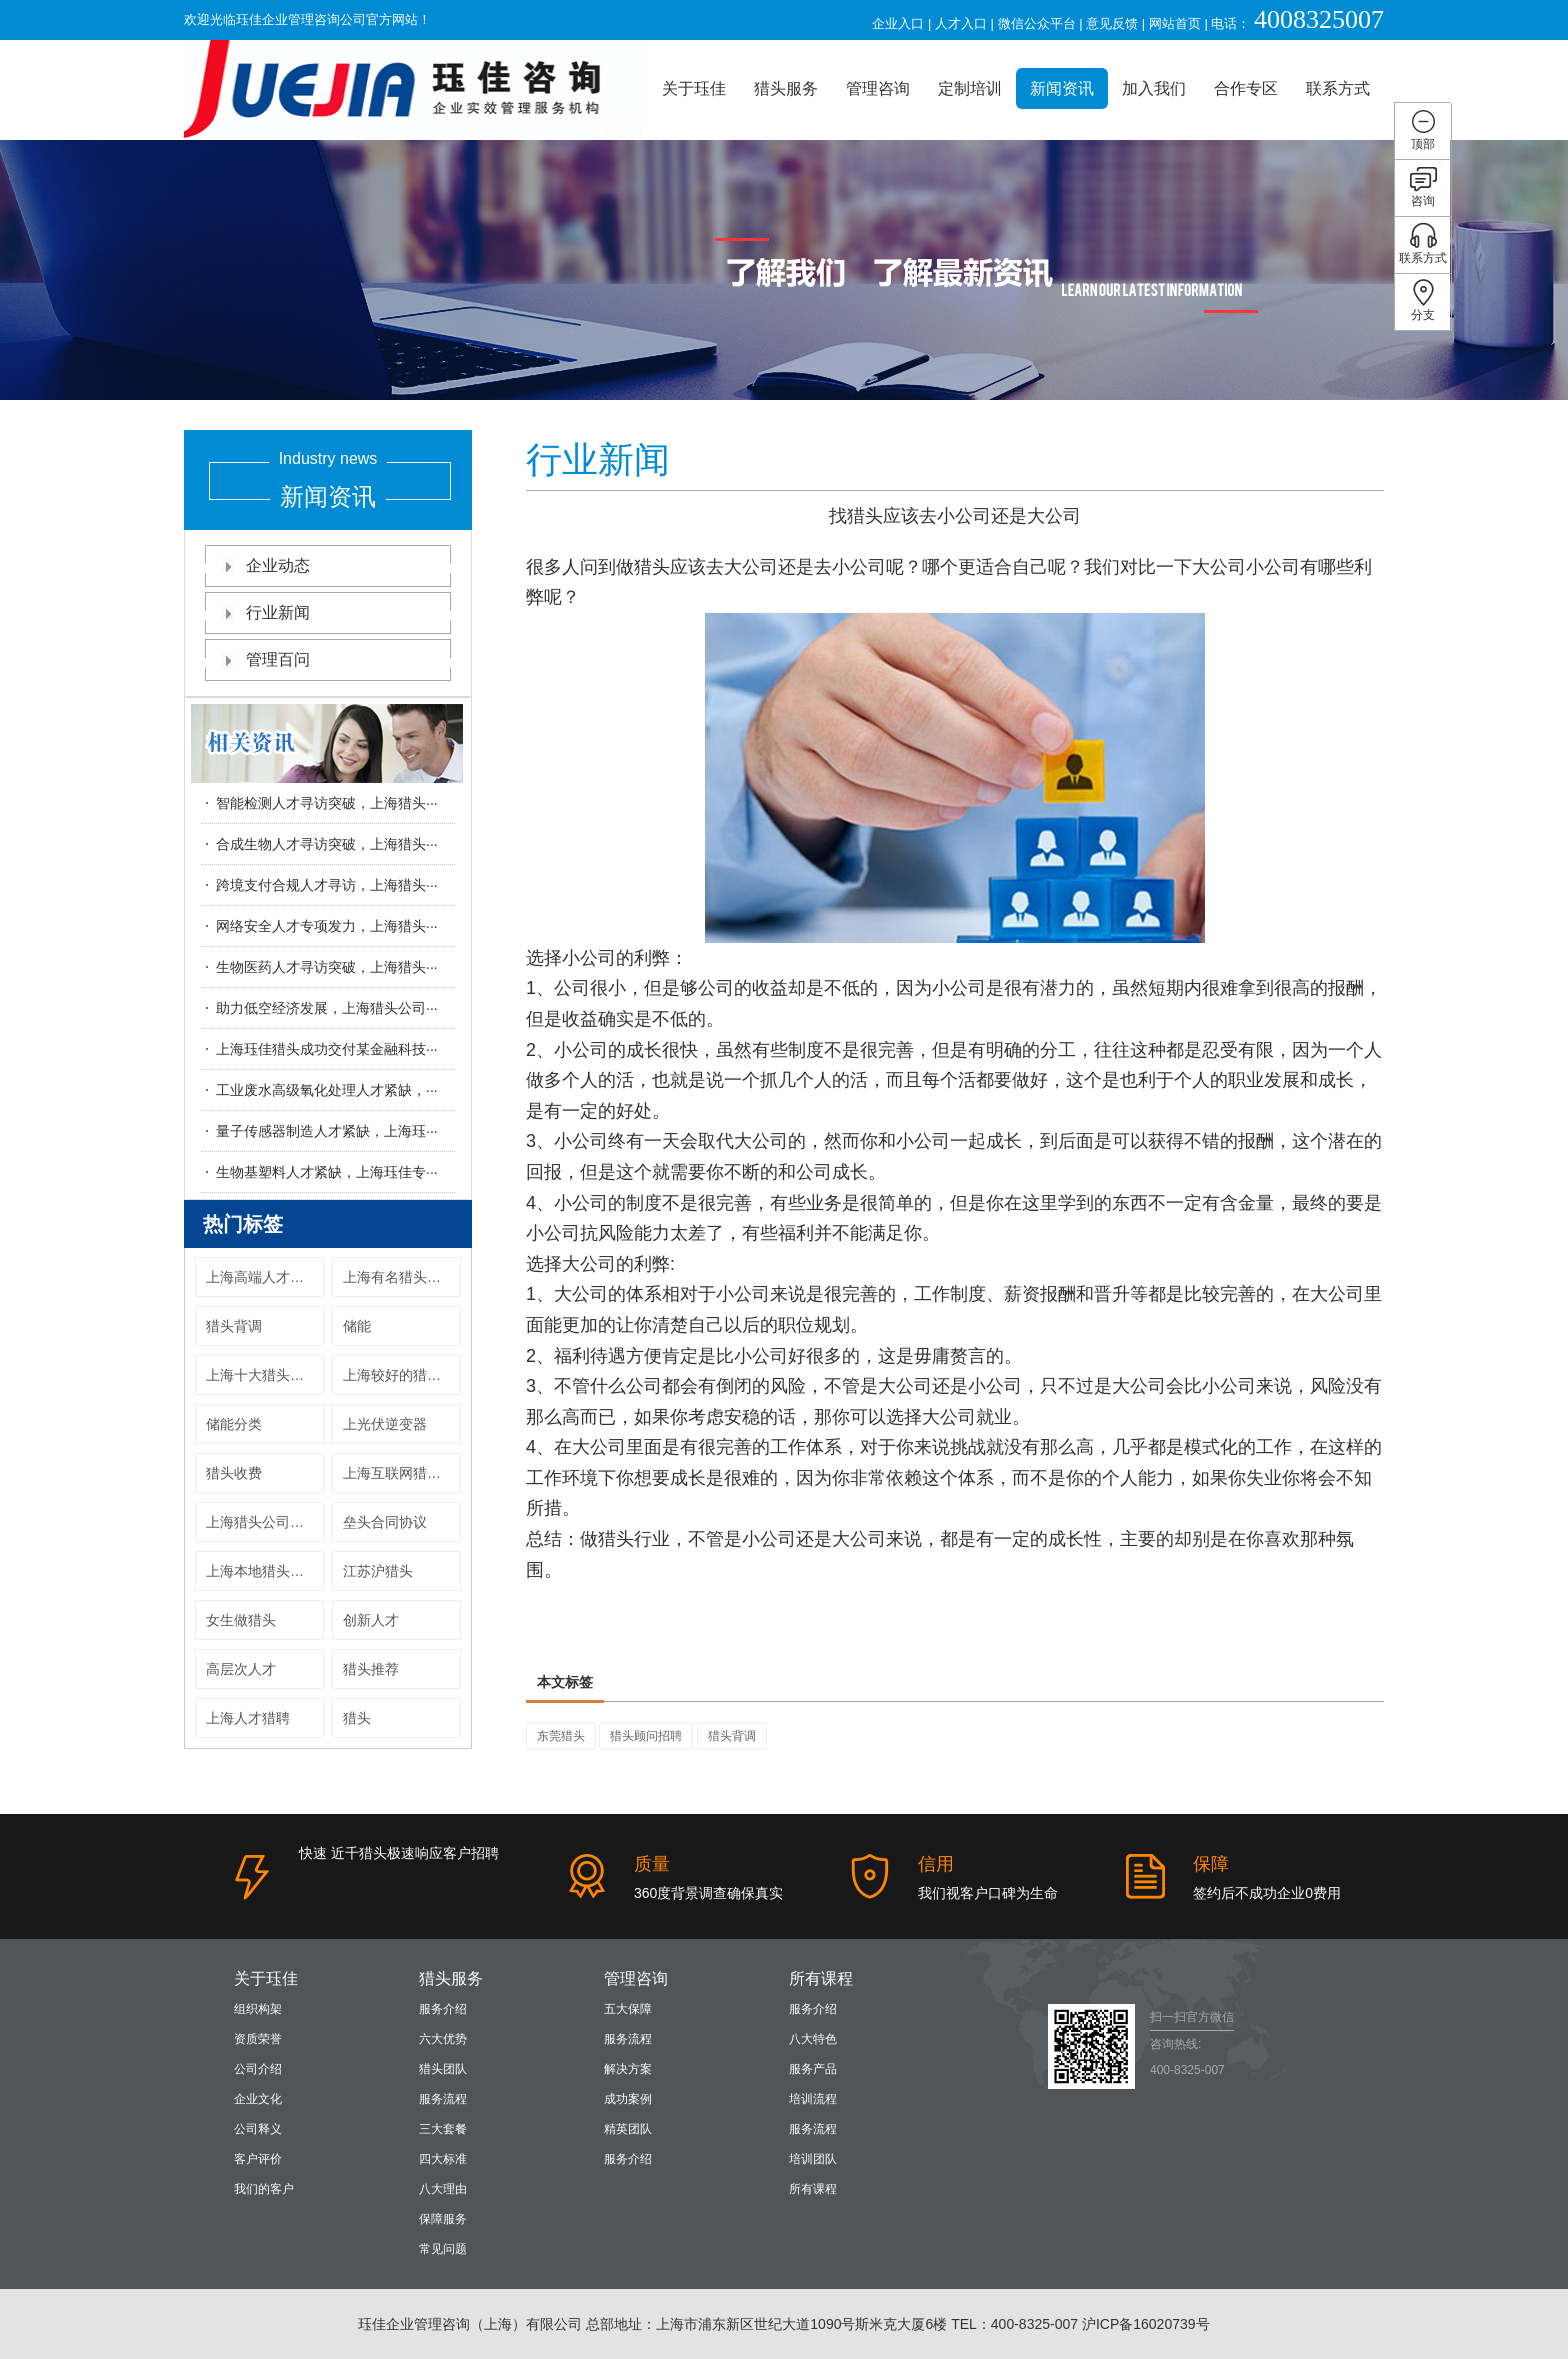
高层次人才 (241, 1669)
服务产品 (813, 2069)
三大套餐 (443, 2129)
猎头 (357, 1718)
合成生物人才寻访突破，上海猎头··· (327, 844)
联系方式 (1338, 88)
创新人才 (371, 1620)
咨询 (1423, 186)
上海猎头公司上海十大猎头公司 (265, 1522)
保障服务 (443, 2219)
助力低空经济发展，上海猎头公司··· (327, 1008)
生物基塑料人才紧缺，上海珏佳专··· (327, 1172)
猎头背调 (234, 1326)
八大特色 (813, 2039)
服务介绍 (443, 2009)
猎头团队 (443, 2069)
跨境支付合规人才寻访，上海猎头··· (327, 885)
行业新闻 (328, 612)
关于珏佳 (694, 88)
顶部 (1423, 129)
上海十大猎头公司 (262, 1375)
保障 (1211, 1864)
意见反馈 (1112, 23)
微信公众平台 (1037, 23)
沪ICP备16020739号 (1146, 2324)
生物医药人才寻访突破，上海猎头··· (327, 967)
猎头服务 (786, 88)
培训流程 (813, 2099)
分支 (1423, 300)
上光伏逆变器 (385, 1424)
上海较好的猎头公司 (402, 1375)
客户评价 (258, 2159)
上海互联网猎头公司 (402, 1473)
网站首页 (1175, 23)
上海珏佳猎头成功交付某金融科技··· (327, 1049)
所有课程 (821, 1978)
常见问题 (443, 2249)
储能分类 (234, 1424)
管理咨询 (878, 88)
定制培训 (970, 88)
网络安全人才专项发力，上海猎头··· (327, 926)
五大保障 (628, 2009)
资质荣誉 (258, 2039)
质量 (652, 1864)
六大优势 (443, 2039)
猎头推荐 (371, 1669)
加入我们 (1154, 88)
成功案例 (628, 2099)
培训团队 (813, 2159)
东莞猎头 (561, 1736)
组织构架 (258, 2009)
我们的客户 (264, 2189)
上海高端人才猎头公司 (265, 1277)
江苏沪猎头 (378, 1571)
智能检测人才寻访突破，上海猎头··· (327, 803)
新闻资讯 (1062, 88)
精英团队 (628, 2129)
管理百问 (328, 659)
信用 (936, 1864)
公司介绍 (258, 2069)
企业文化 (258, 2099)
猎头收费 (234, 1473)
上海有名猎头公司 (399, 1277)
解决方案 (628, 2069)
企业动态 (328, 565)
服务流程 (443, 2099)
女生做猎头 (241, 1620)
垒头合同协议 (385, 1522)
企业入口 (898, 23)
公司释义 (258, 2129)
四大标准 (443, 2159)
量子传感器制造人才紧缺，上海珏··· (327, 1131)
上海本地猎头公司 (262, 1571)
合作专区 (1246, 88)
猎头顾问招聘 (646, 1736)
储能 (357, 1326)
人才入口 (961, 23)
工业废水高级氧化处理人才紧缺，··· (327, 1090)
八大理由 (443, 2189)
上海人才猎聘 (248, 1718)
